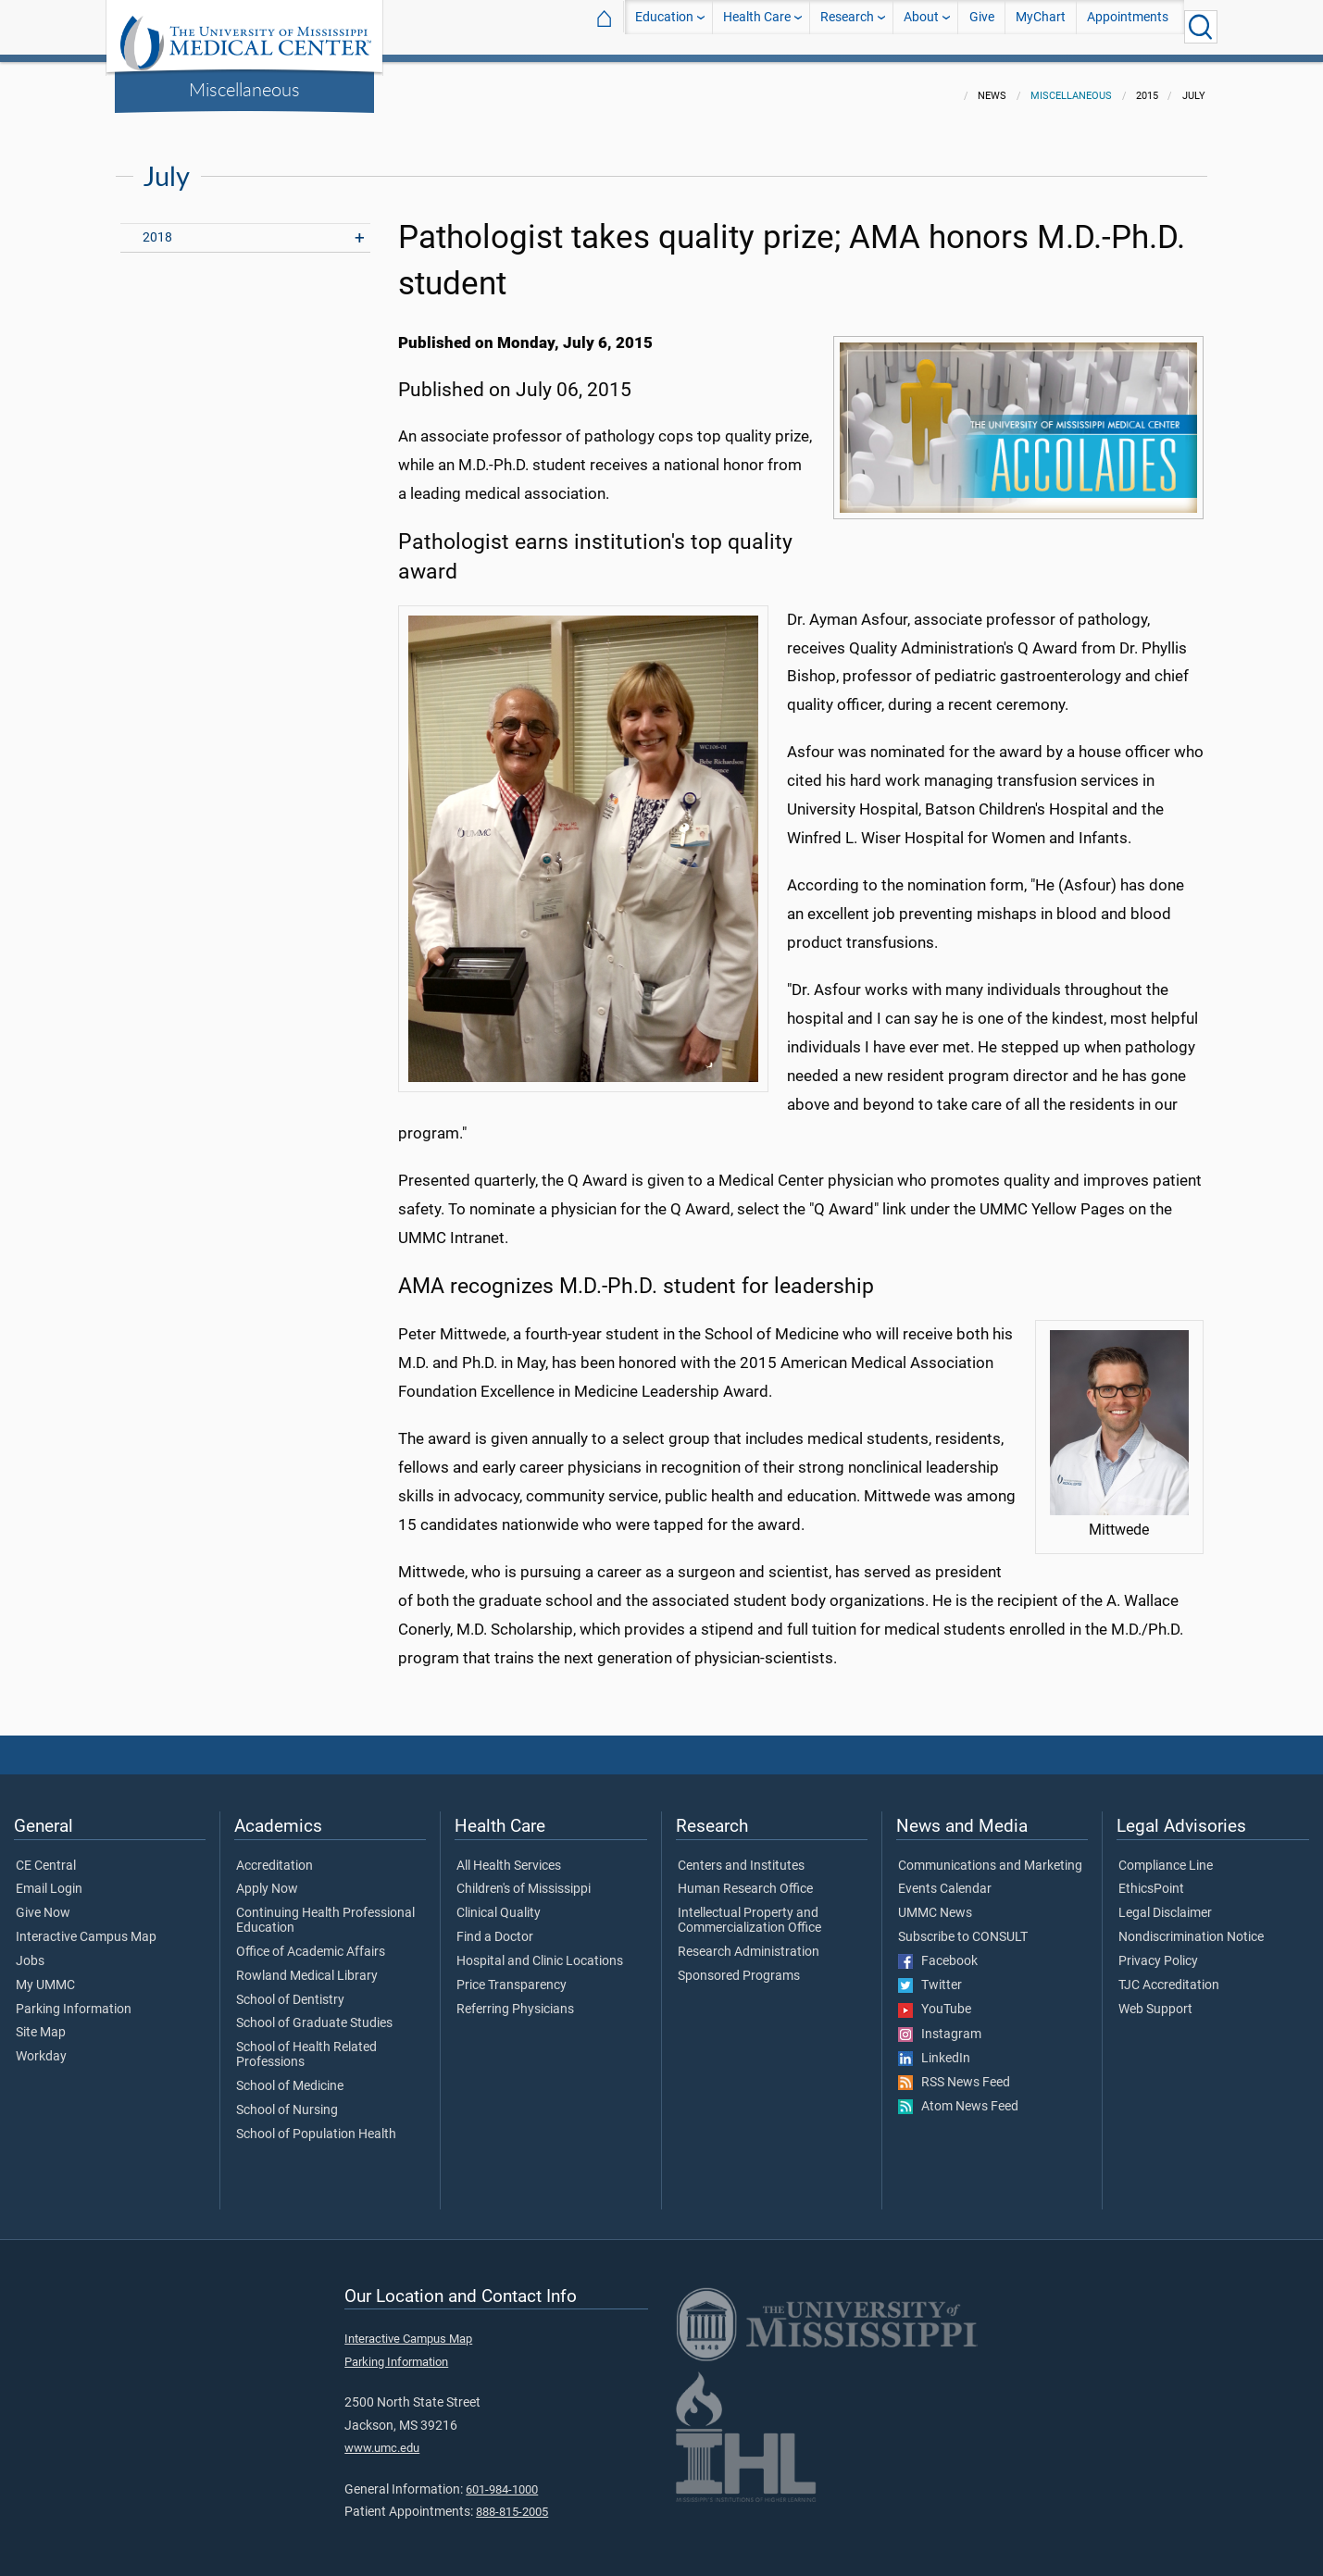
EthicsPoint (1151, 1878)
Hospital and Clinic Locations (539, 1950)
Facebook (938, 1950)
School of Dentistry (290, 1989)
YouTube (934, 1998)
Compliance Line (1165, 1855)
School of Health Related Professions (306, 2044)
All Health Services (508, 1855)
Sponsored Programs (739, 1965)
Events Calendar (945, 1878)
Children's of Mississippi (523, 1878)
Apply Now (267, 1878)
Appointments (1127, 26)
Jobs (30, 1950)
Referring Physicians (515, 1998)
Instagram (939, 2023)
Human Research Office (745, 1878)
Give (981, 26)
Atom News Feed (958, 2095)
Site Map (41, 2021)
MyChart (1041, 26)
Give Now (43, 1902)
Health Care (757, 26)
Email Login (49, 1878)
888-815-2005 (512, 2501)
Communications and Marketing (990, 1855)
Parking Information (73, 1998)
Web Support (1155, 1998)
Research (847, 26)
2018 (157, 226)
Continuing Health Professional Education (325, 1909)
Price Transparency (511, 1974)
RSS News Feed (954, 2071)
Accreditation (274, 1855)
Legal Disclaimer (1165, 1902)
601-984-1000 (502, 2478)
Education (664, 26)
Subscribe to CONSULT (963, 1926)
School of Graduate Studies (314, 2012)
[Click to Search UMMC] (1200, 27)
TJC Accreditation (1168, 1974)
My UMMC (45, 1974)
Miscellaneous (244, 89)
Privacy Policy (1158, 1950)
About (921, 26)
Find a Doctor (494, 1926)
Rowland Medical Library (307, 1965)
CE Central (46, 1855)
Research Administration (748, 1941)
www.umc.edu (381, 2437)
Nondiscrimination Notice (1191, 1926)
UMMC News (935, 1902)
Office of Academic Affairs (310, 1941)
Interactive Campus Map (86, 1926)
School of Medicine (289, 2075)
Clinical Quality (498, 1902)
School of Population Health (316, 2123)
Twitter (930, 1974)
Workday (41, 2045)
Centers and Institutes (741, 1855)
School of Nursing (287, 2099)
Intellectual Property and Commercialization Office (749, 1909)
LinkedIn (934, 2047)
